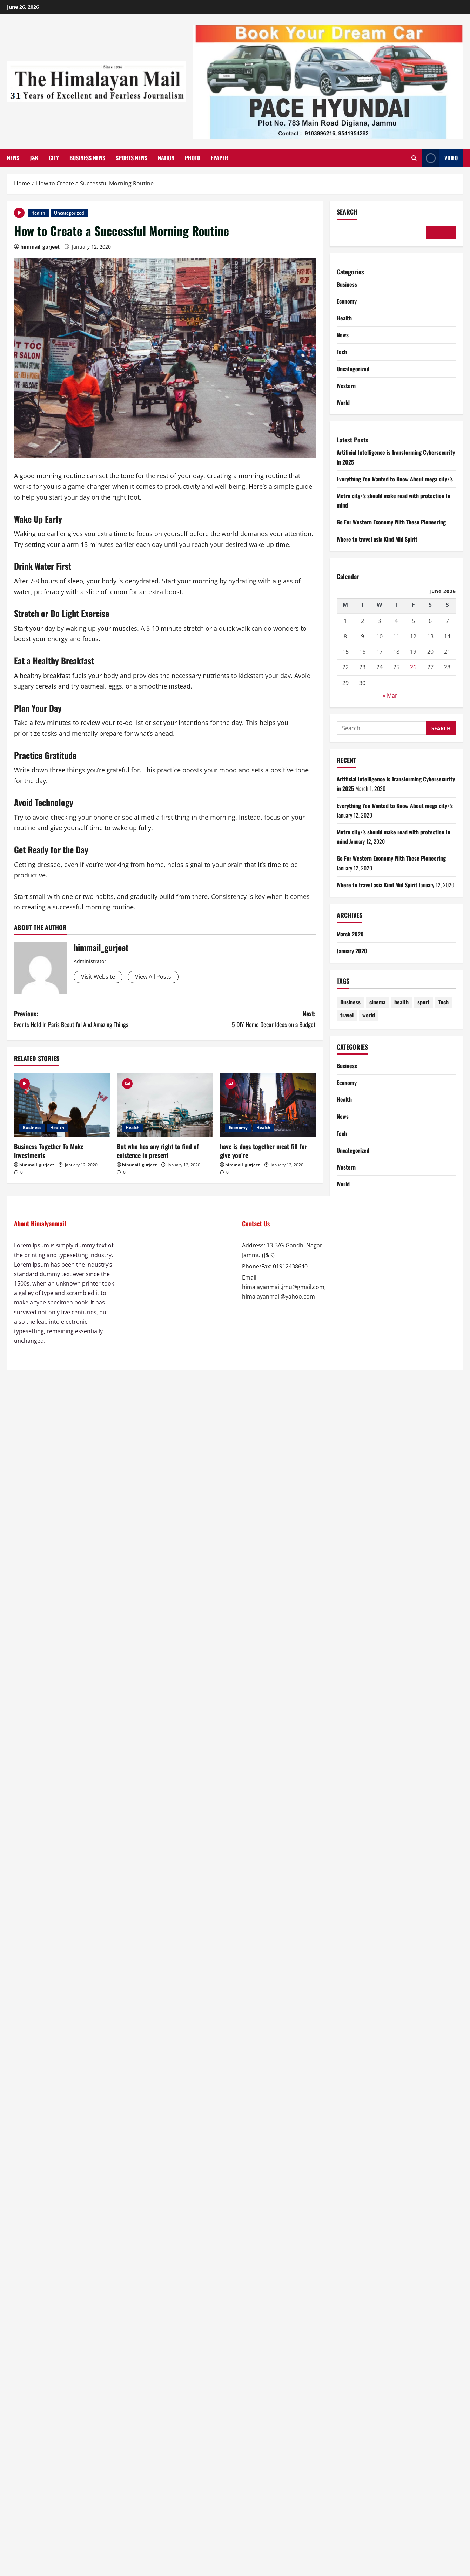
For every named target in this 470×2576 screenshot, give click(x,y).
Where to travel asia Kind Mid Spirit (377, 539)
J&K (34, 158)
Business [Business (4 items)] (350, 1002)
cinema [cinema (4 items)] (377, 1002)
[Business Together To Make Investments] (62, 1105)
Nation (166, 158)
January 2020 (352, 951)
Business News (87, 158)
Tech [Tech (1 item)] (443, 1002)
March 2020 (350, 934)
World (343, 402)
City (54, 158)
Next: (240, 1019)
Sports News (131, 158)
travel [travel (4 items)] (347, 1015)
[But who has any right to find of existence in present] (165, 1105)
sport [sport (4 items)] (423, 1002)
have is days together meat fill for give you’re (263, 1151)
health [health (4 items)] (401, 1002)
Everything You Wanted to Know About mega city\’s (395, 479)
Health (38, 213)
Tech (342, 351)
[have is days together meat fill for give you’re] (268, 1105)
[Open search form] (414, 158)
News (13, 158)
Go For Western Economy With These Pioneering (391, 522)
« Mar (390, 695)
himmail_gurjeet (40, 246)
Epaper (219, 158)
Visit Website (98, 977)
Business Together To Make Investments (48, 1151)
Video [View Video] (440, 158)
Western (346, 385)
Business (32, 1128)
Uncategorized (69, 213)
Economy (238, 1128)
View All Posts (153, 977)
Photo (192, 158)
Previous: (89, 1019)
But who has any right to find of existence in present (158, 1151)
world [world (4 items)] (368, 1015)
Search (347, 212)
